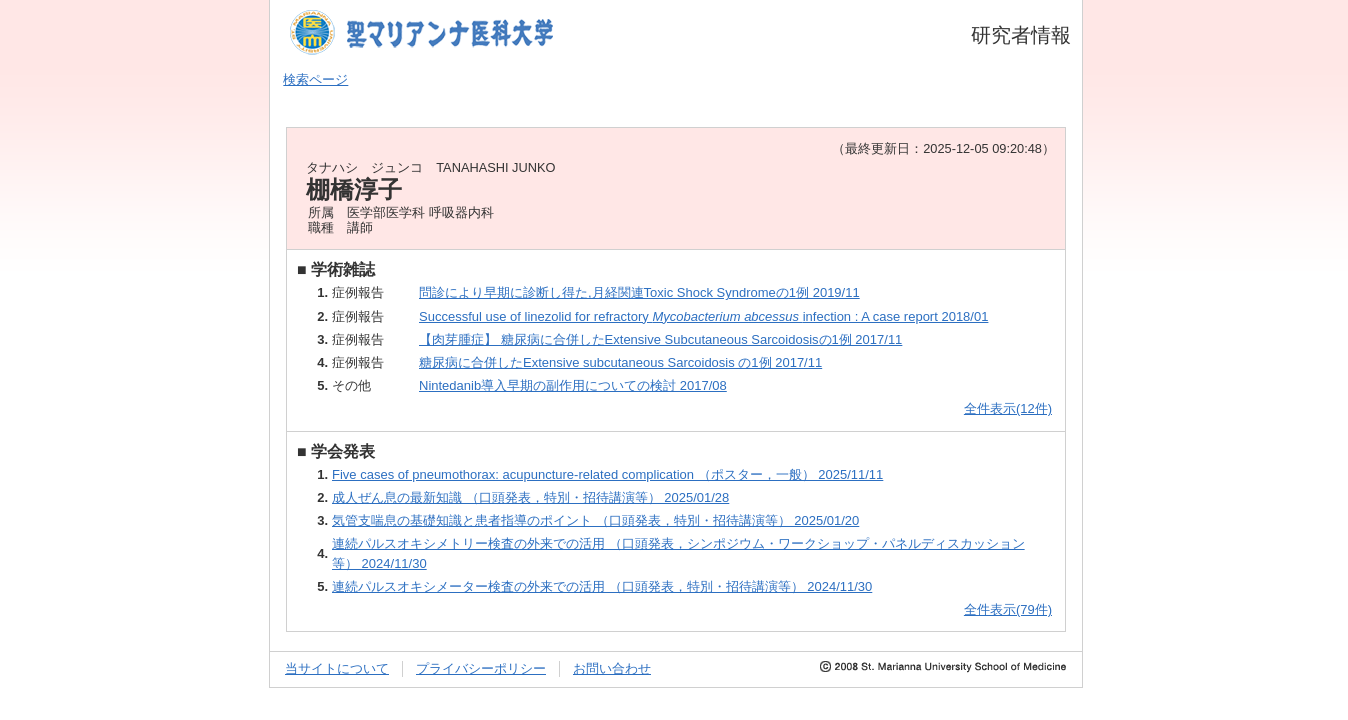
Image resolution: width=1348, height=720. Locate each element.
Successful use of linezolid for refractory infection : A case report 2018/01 (703, 316)
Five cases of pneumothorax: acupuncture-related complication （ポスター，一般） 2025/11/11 (607, 474)
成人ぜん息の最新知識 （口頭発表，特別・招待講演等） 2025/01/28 (530, 497)
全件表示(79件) (1008, 609)
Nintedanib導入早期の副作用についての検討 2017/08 (573, 385)
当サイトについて (337, 668)
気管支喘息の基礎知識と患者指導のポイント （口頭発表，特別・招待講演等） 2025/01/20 (595, 520)
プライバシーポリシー (481, 668)
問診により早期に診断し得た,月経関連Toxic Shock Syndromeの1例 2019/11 (639, 292)
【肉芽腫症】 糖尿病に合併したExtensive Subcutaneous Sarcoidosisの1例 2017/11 (660, 339)
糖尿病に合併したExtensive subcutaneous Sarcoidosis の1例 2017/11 (620, 362)
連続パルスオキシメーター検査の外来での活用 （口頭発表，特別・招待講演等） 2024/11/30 (602, 586)
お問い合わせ (612, 668)
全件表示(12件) (1008, 408)
